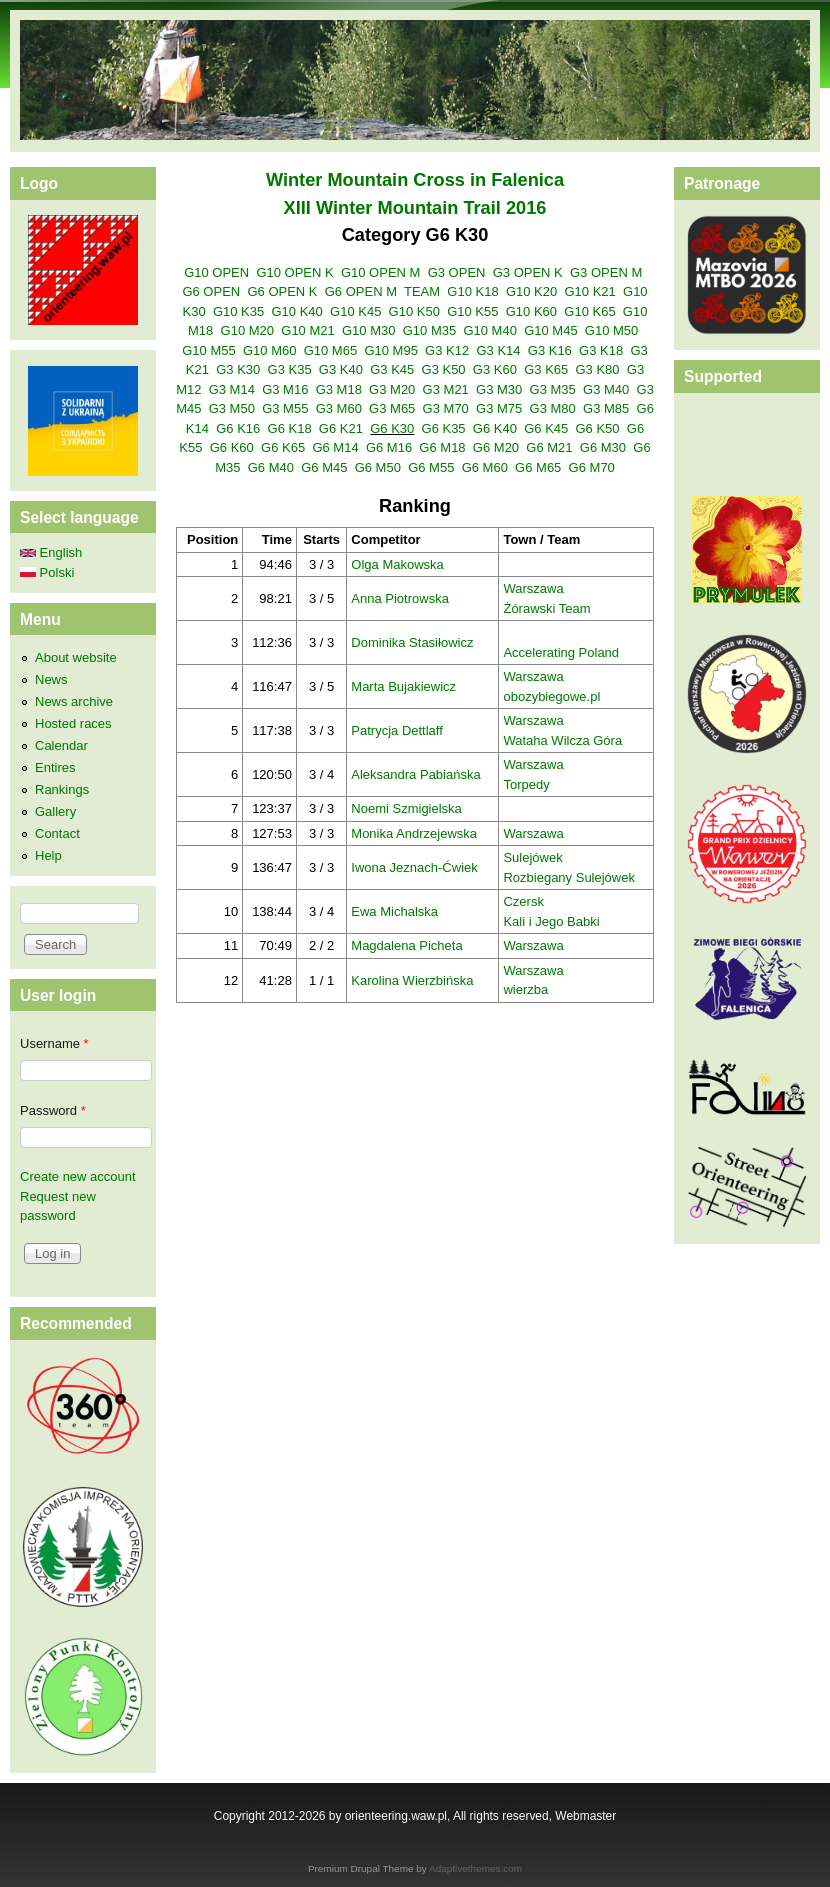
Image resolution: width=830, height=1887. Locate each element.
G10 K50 (414, 311)
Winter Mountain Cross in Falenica (415, 180)
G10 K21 (589, 291)
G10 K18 (472, 291)
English (51, 552)
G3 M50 (232, 408)
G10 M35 (429, 330)
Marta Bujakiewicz (403, 686)
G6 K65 (283, 447)
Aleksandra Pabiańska (415, 774)
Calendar (61, 745)
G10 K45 (355, 311)
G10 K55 (472, 311)
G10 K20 (531, 291)
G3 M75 (499, 408)
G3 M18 (339, 389)
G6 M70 (592, 467)
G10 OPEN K (294, 272)
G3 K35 (290, 369)
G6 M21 (549, 447)
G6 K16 (238, 428)
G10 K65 (589, 311)
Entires (55, 767)
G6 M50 (378, 467)
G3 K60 (495, 369)
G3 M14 (232, 389)
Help (48, 855)
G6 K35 (444, 428)
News (51, 679)
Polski (47, 572)
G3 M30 (499, 389)
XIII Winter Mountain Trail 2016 (415, 208)
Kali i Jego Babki (551, 921)
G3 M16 (285, 389)
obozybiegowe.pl (551, 696)
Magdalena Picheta (406, 945)
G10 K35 (238, 311)
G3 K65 (546, 369)
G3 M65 (392, 408)
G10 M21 (307, 330)
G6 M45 (324, 467)
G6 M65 (538, 467)
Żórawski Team (546, 608)
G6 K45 (546, 428)
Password (53, 1110)
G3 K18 (601, 350)
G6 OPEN (211, 291)
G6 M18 (442, 447)
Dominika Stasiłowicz (412, 642)
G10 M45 (550, 330)
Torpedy (526, 784)
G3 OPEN (457, 272)
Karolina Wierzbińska (412, 980)
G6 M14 (335, 447)
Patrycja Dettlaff (397, 730)
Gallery (55, 811)
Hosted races (73, 723)
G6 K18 (290, 428)
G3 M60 (339, 408)
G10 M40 (489, 330)
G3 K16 (550, 350)
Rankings (62, 789)
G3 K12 (447, 350)
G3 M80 (553, 408)
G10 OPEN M (380, 272)
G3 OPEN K (528, 272)
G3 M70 (446, 408)
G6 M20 (496, 447)
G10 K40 (296, 311)
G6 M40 (271, 467)
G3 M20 (392, 389)
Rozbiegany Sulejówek (569, 877)
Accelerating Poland (561, 652)
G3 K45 (392, 369)
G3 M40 (606, 389)
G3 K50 (444, 369)
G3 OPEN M (606, 272)
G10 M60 (269, 350)
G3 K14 (498, 350)
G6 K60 (232, 447)
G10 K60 (531, 311)
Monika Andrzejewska (414, 833)
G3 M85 (606, 408)
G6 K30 (392, 428)
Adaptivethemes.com (475, 1868)
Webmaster (585, 1816)
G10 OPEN (216, 272)
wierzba (525, 989)
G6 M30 (603, 447)
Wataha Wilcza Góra (562, 740)
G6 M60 (485, 467)
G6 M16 (389, 447)
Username (54, 1043)
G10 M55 (208, 350)
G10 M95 (390, 350)
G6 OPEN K (282, 291)
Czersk (523, 901)
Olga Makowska (397, 564)
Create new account (78, 1176)
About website (76, 657)
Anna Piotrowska (400, 598)
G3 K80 (598, 369)
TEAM (422, 291)
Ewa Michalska (394, 911)
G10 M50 (611, 330)
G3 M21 (446, 389)
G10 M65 (330, 350)
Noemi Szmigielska (406, 808)
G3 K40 (341, 369)
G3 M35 (553, 389)
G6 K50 (598, 428)
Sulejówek (532, 857)
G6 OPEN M (361, 291)
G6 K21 (341, 428)
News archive (74, 701)
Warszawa (533, 588)
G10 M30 (368, 330)
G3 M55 (285, 408)
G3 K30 (238, 369)
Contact (57, 833)
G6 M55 (431, 467)
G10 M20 (247, 330)
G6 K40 (495, 428)
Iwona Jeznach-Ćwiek (414, 867)
